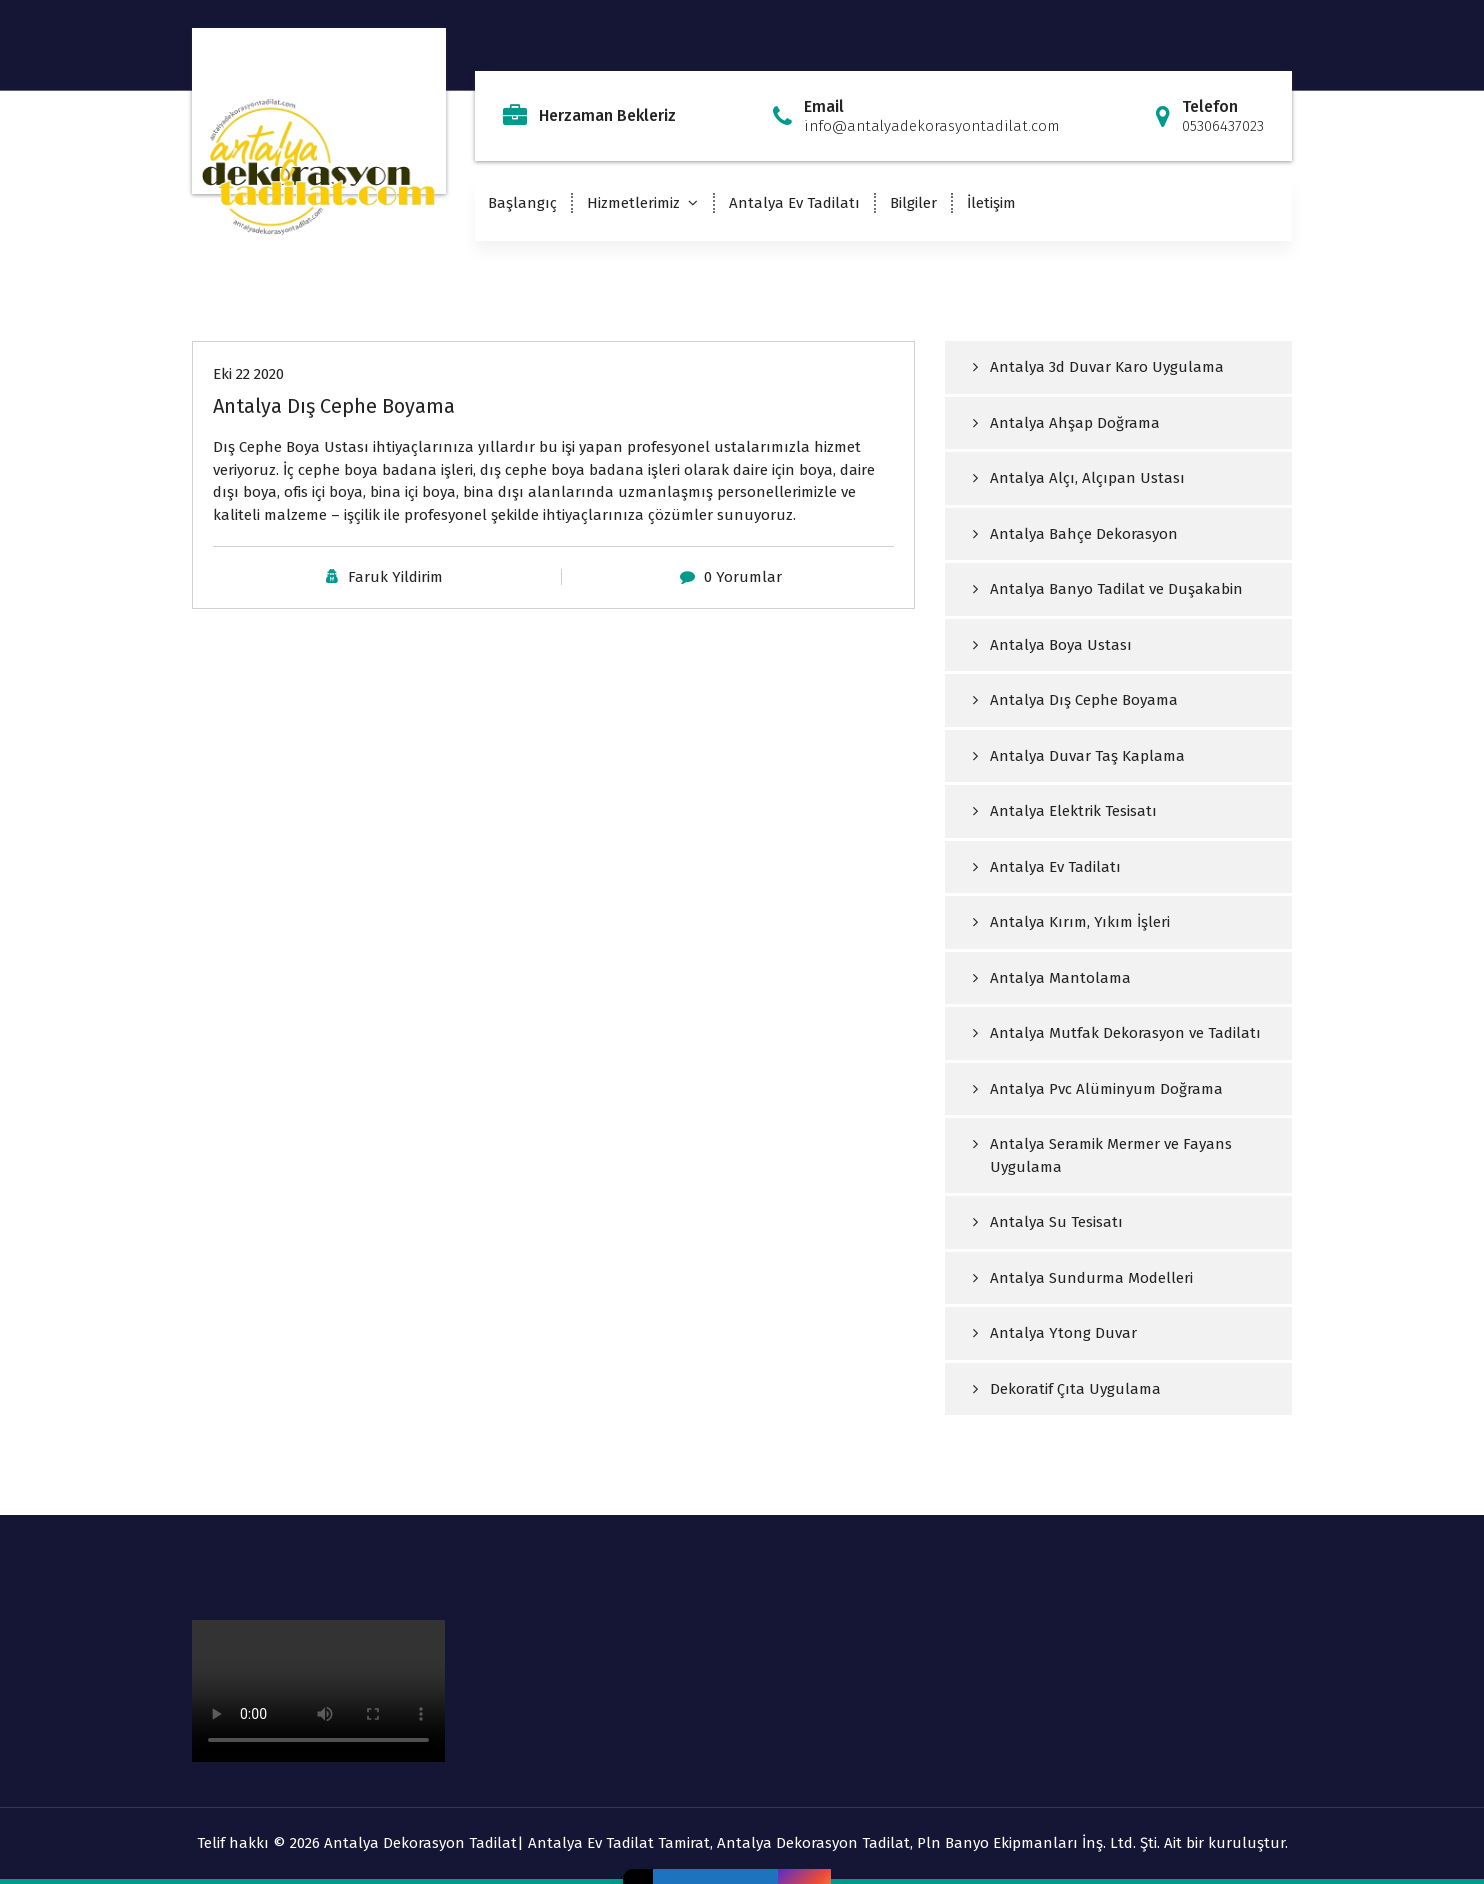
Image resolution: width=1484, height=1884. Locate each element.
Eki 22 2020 (248, 374)
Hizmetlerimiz (633, 203)
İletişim (991, 203)
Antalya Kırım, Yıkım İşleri (1080, 922)
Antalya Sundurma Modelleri (1091, 1278)
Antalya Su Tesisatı (1056, 1222)
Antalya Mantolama (1060, 978)
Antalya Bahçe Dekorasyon (1084, 534)
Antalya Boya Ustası (1061, 645)
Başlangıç (522, 203)
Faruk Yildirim (395, 577)
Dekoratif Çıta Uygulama (1075, 1389)
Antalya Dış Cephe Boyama (334, 406)
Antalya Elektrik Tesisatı (1073, 811)
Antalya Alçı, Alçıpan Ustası (1087, 478)
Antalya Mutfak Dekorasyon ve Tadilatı (1125, 1033)
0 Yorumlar (743, 577)
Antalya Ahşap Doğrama (1075, 423)
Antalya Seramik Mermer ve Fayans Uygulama (1111, 1155)
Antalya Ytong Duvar (1063, 1333)
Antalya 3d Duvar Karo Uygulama (1107, 367)
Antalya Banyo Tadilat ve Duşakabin (1116, 589)
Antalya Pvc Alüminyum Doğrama (1106, 1089)
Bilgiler (913, 203)
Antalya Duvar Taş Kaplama (1087, 756)
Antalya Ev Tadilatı (794, 203)
